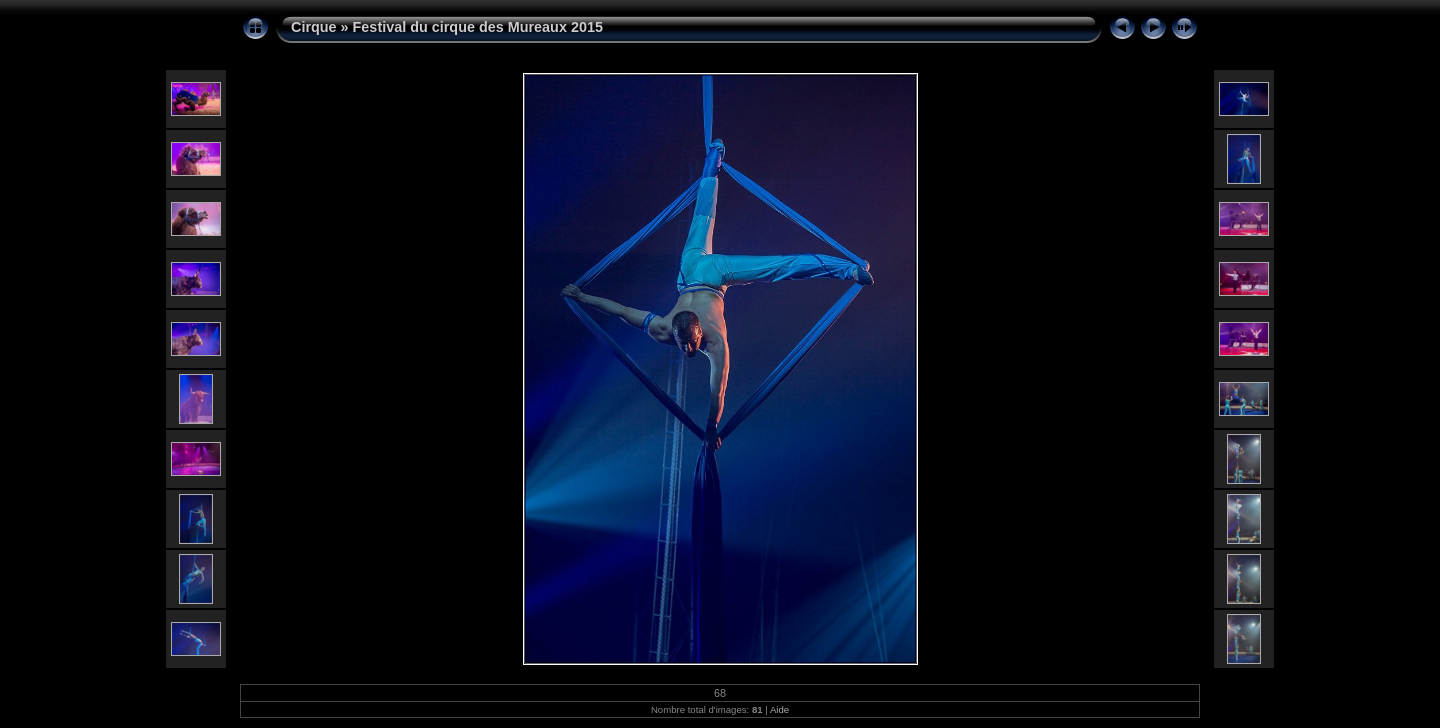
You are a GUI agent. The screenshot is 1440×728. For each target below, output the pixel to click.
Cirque (314, 27)
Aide (779, 709)
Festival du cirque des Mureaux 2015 (478, 27)
